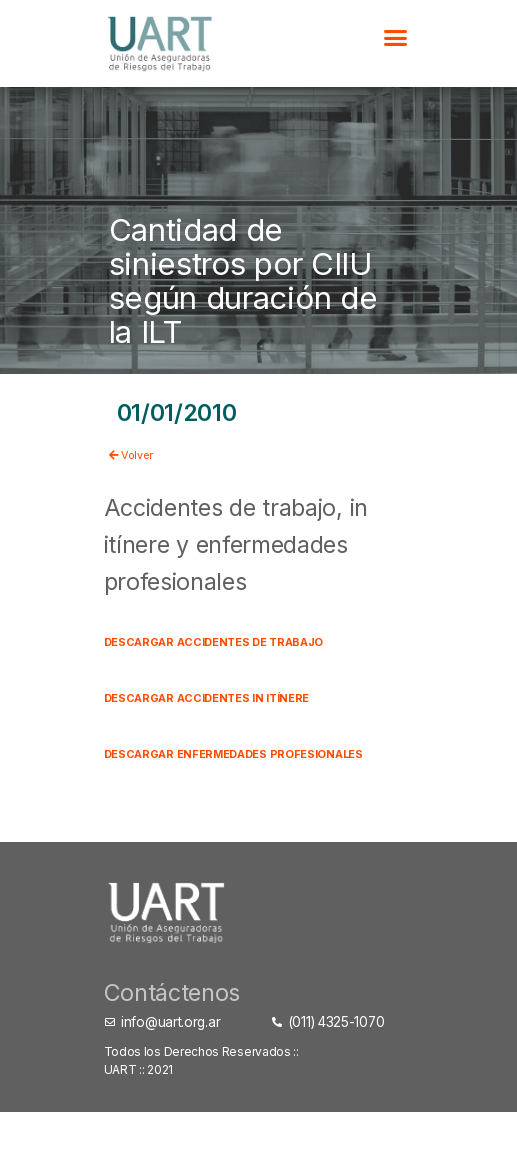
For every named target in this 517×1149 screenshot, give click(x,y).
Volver (146, 452)
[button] (394, 38)
